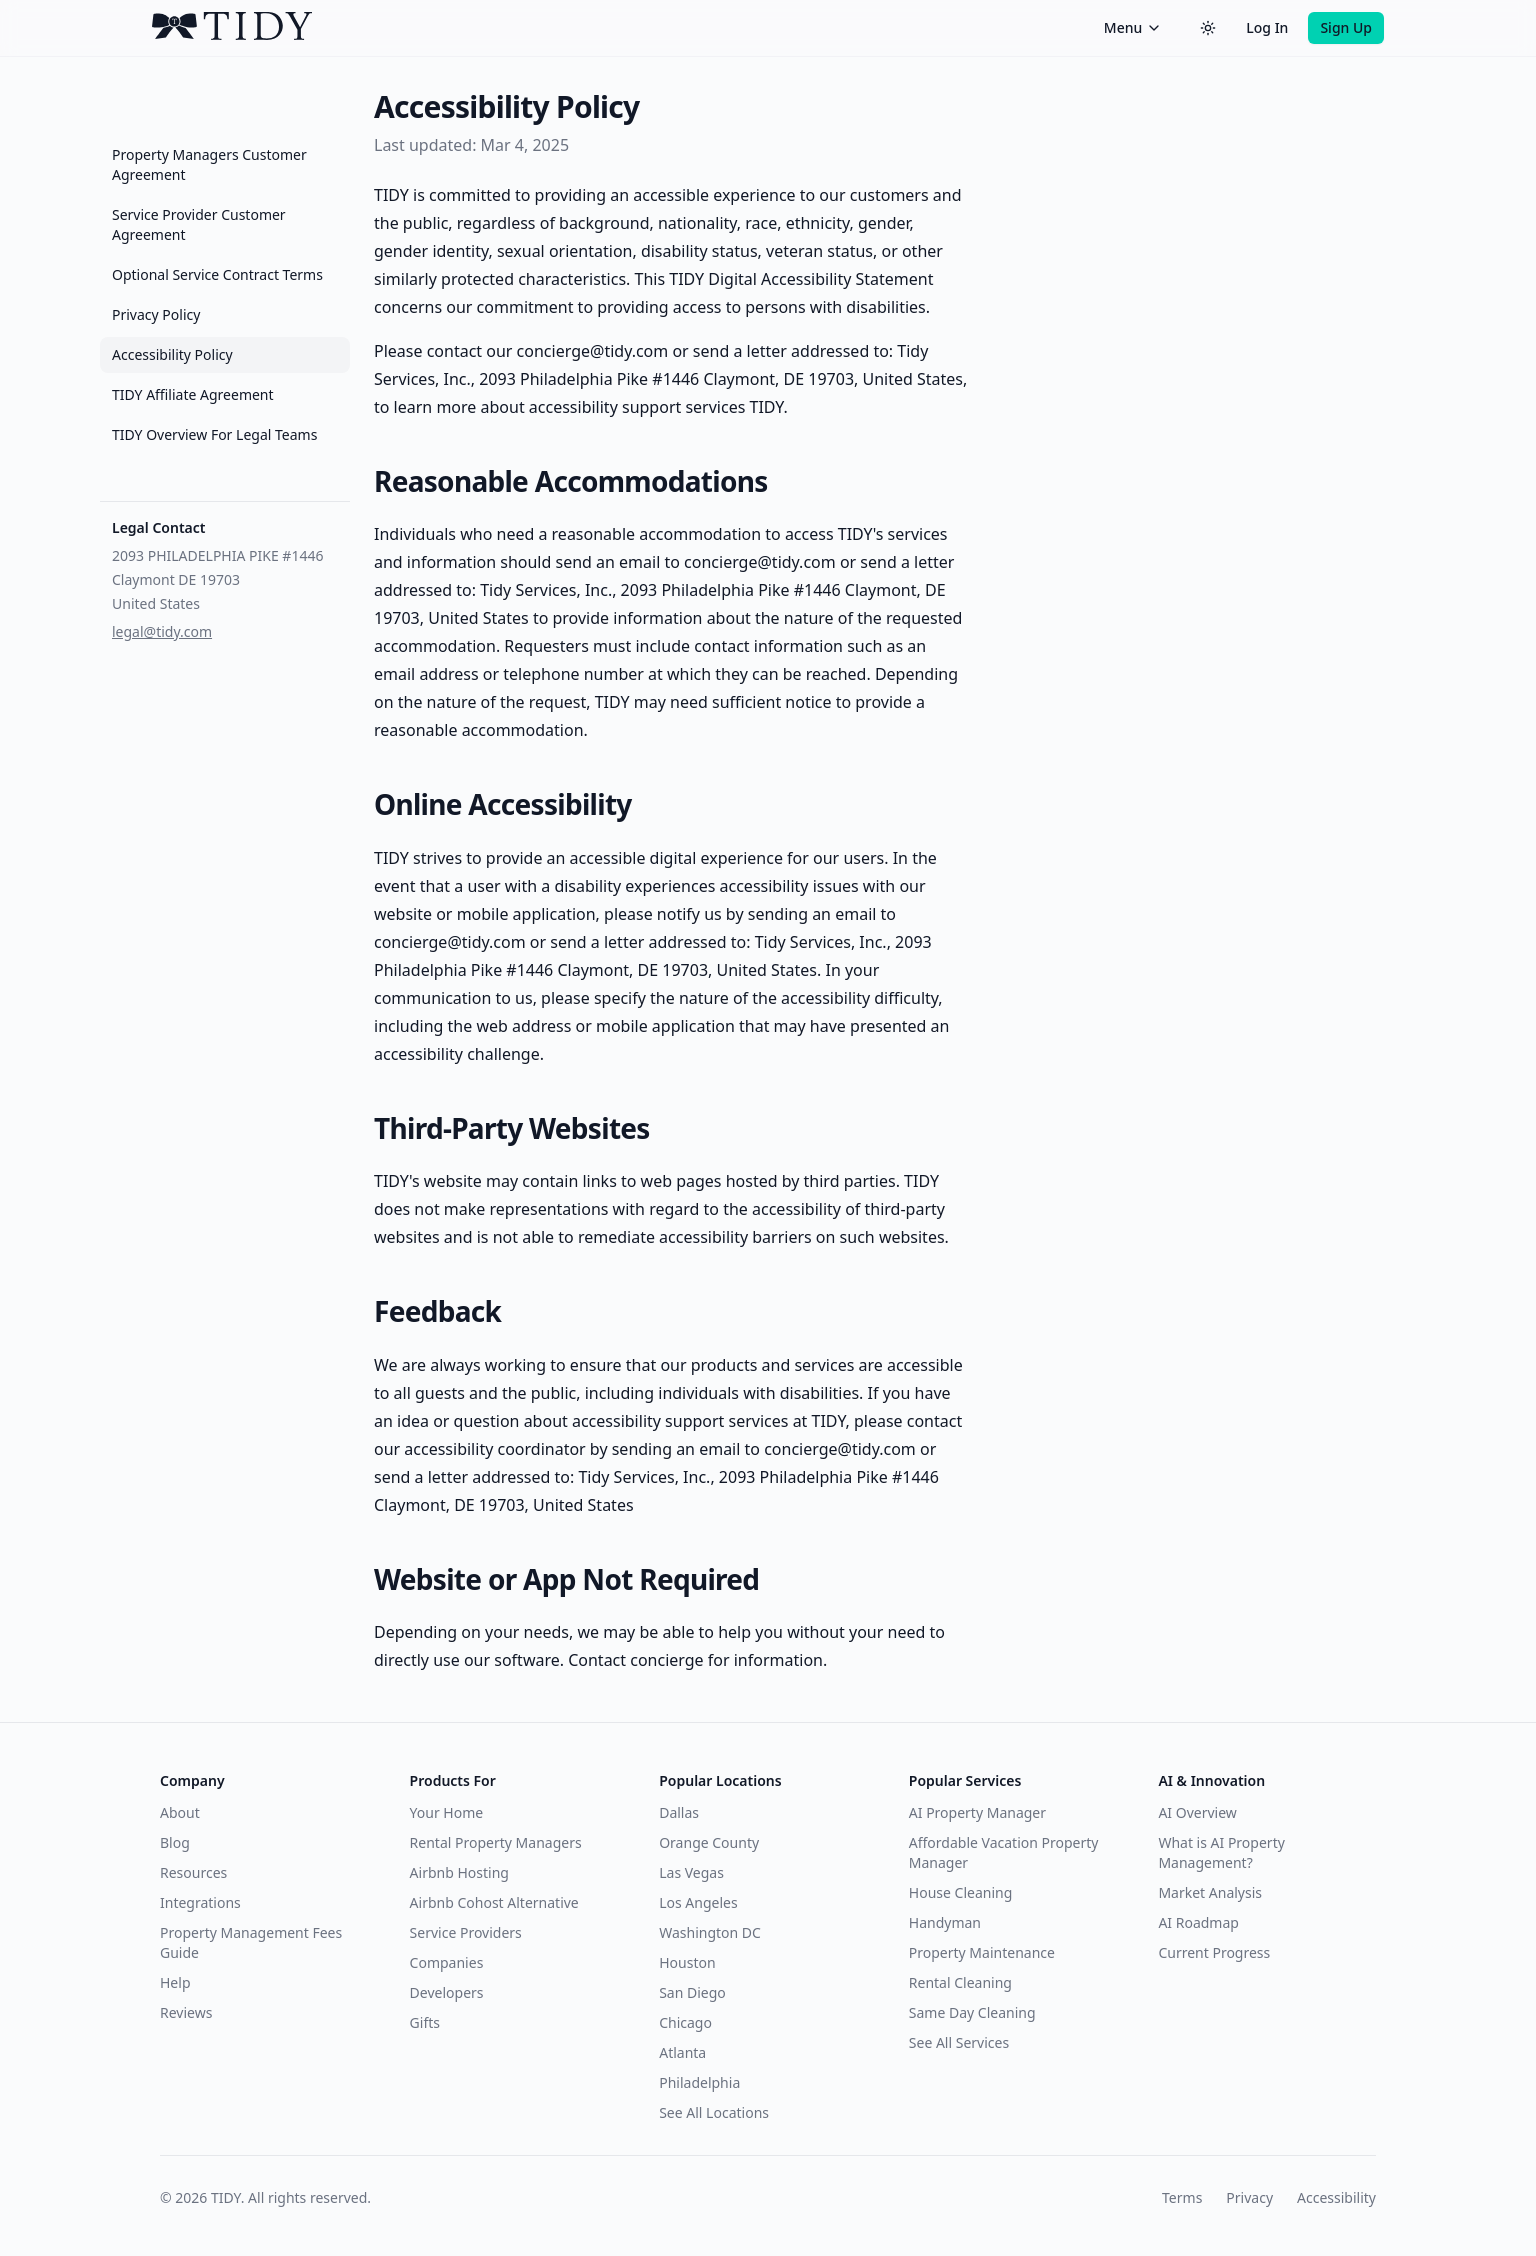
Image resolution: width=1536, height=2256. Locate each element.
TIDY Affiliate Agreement (193, 394)
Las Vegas (691, 1872)
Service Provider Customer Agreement (199, 224)
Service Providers (466, 1932)
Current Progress (1214, 1952)
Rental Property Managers (496, 1842)
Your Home (447, 1812)
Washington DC (710, 1932)
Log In (1267, 27)
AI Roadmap (1198, 1922)
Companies (447, 1962)
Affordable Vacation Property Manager (1004, 1852)
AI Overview (1197, 1812)
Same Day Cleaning (972, 2012)
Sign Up (1346, 27)
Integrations (200, 1902)
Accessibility (1336, 2197)
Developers (447, 1992)
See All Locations (714, 2112)
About (180, 1812)
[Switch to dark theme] (1208, 28)
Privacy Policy (156, 314)
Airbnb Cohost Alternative (494, 1902)
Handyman (945, 1922)
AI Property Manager (977, 1812)
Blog (175, 1842)
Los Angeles (698, 1902)
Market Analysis (1210, 1892)
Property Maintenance (982, 1952)
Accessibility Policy (172, 354)
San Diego (692, 1992)
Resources (193, 1872)
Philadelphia (699, 2082)
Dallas (679, 1812)
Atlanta (682, 2052)
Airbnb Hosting (459, 1872)
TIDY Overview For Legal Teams (214, 434)
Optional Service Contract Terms (217, 274)
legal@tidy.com (162, 631)
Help (175, 1982)
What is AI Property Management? (1221, 1852)
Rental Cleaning (960, 1982)
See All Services (959, 2042)
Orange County (709, 1842)
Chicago (685, 2022)
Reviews (186, 2012)
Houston (687, 1962)
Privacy (1249, 2197)
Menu (1133, 27)
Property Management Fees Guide (251, 1942)
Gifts (425, 2022)
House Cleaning (960, 1892)
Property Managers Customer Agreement (209, 164)
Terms (1182, 2197)
